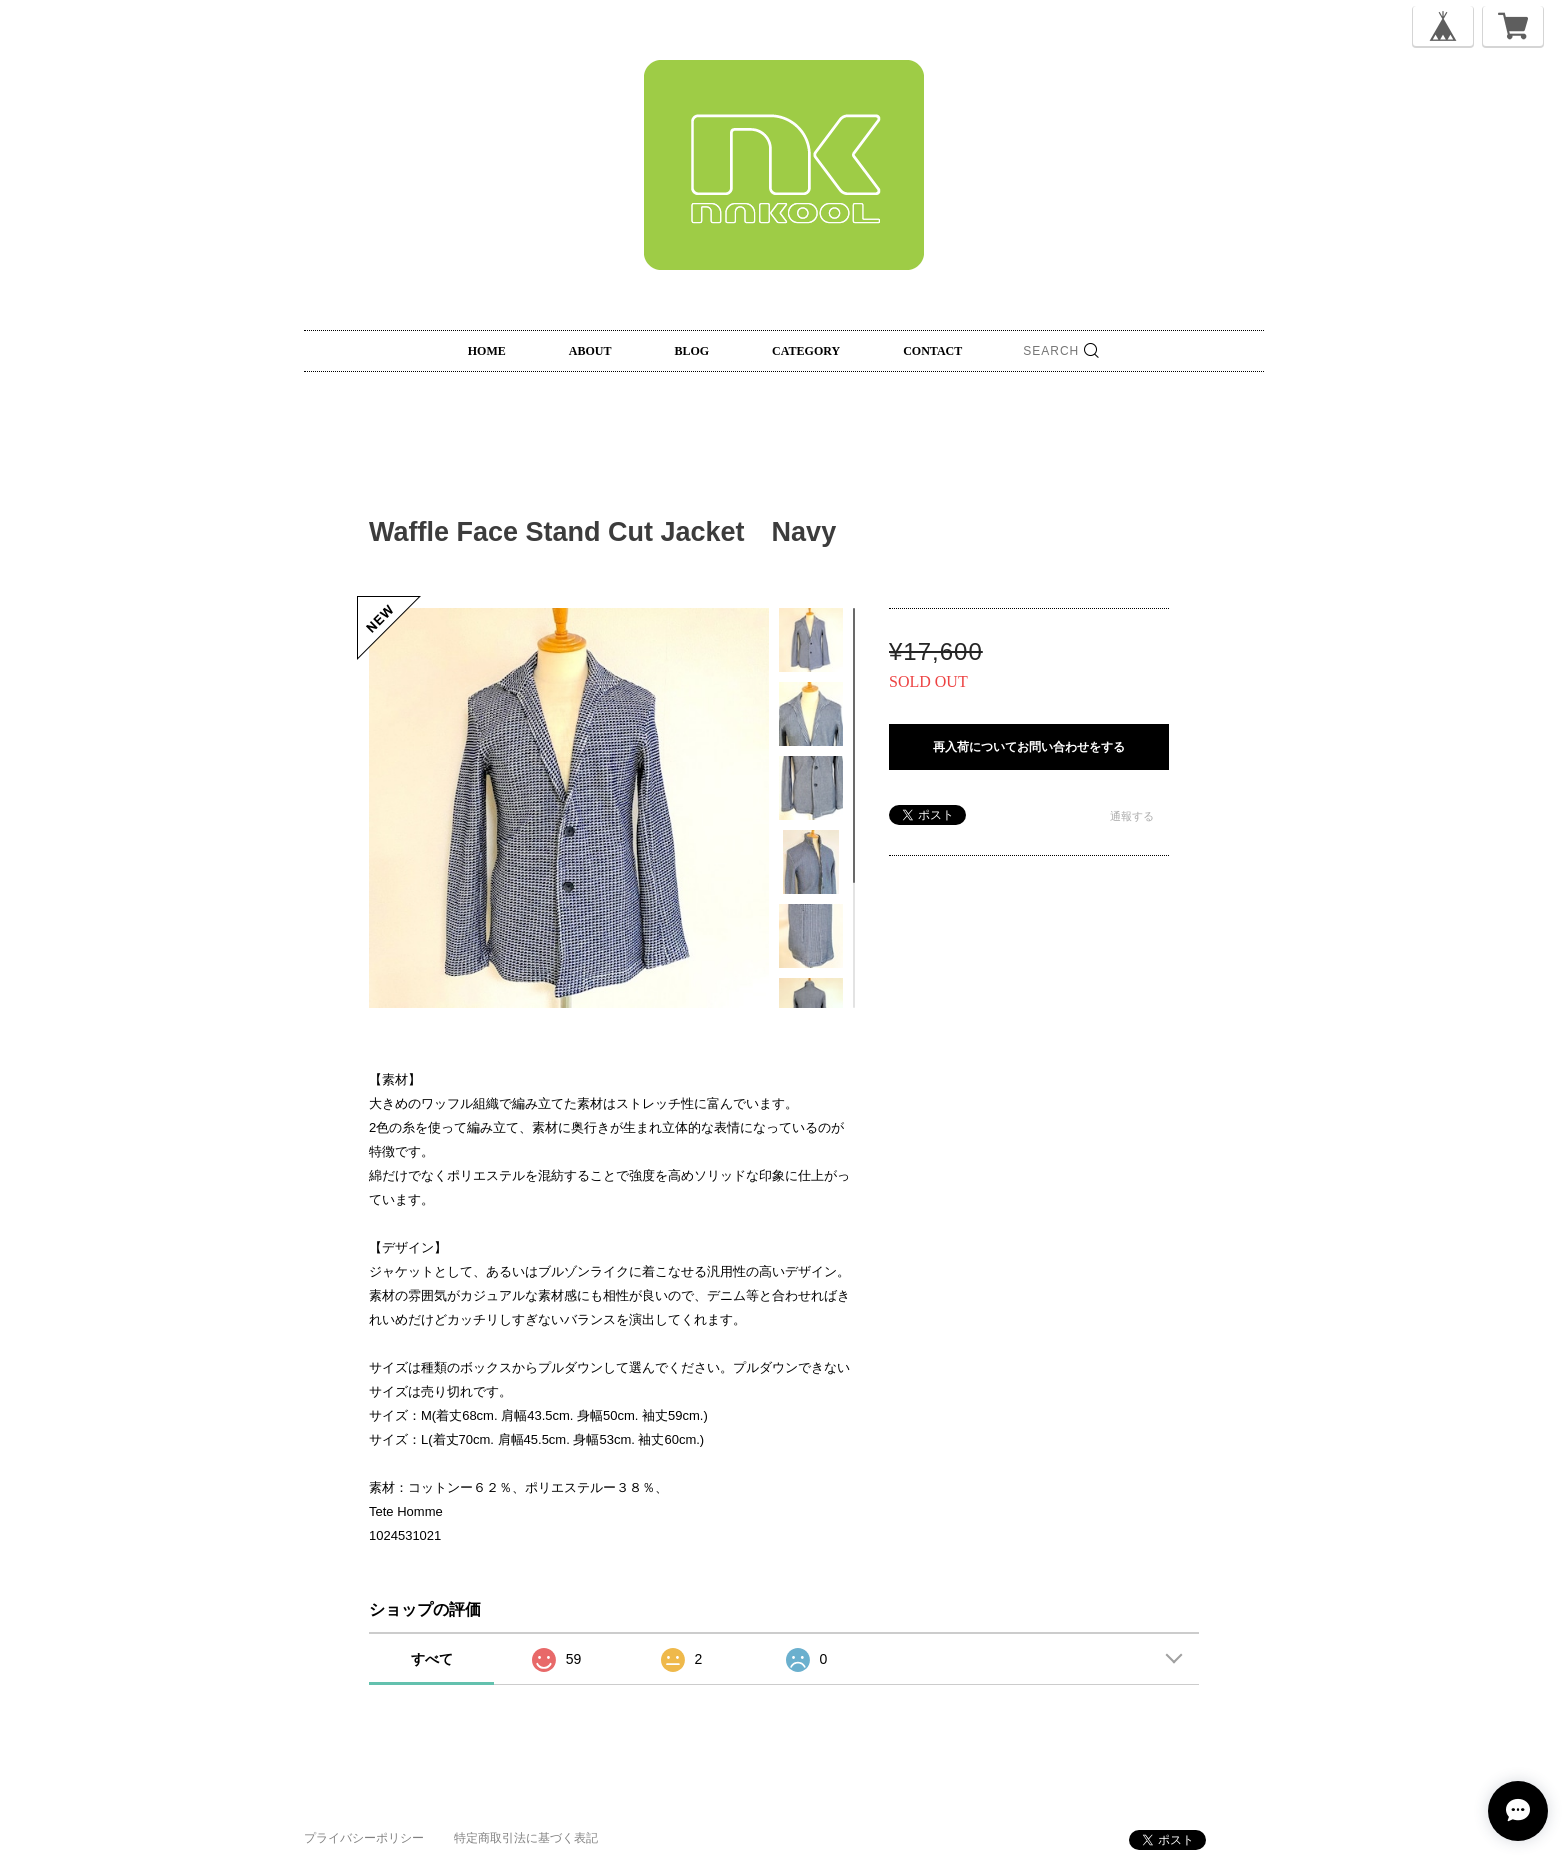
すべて (432, 1659)
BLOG (691, 351)
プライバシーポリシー (364, 1838)
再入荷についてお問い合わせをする (1029, 747)
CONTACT (932, 351)
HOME (487, 351)
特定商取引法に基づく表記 (526, 1838)
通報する (1132, 816)
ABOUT (590, 351)
